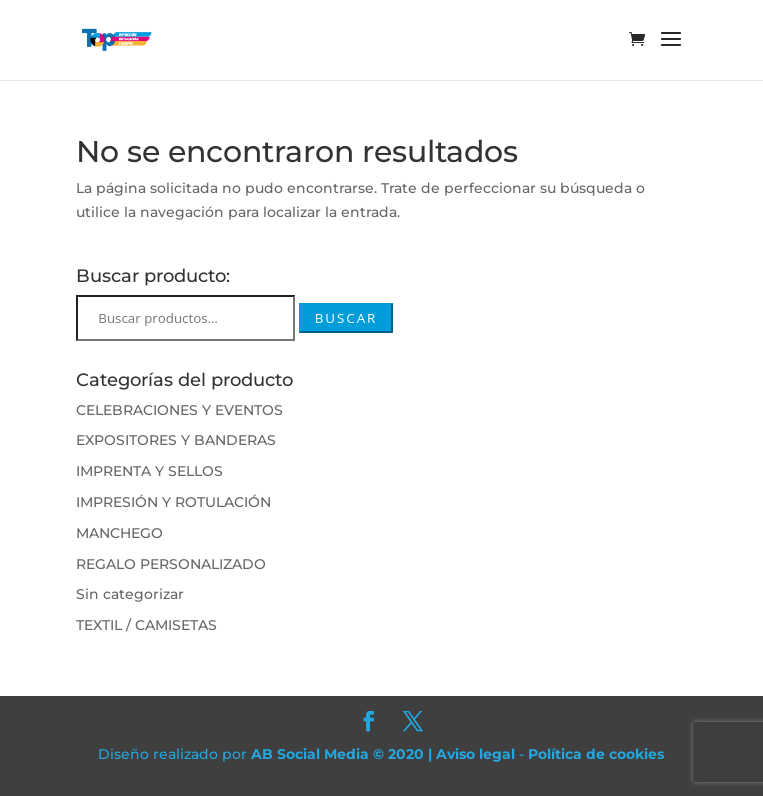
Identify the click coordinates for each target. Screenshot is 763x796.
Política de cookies (596, 754)
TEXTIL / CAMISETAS (146, 625)
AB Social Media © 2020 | (343, 754)
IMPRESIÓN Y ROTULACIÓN (173, 502)
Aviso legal (475, 754)
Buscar (346, 318)
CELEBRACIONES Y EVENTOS (179, 410)
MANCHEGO (119, 533)
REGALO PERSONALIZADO (171, 564)
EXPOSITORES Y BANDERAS (176, 440)
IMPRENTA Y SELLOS (149, 471)
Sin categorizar (130, 594)
